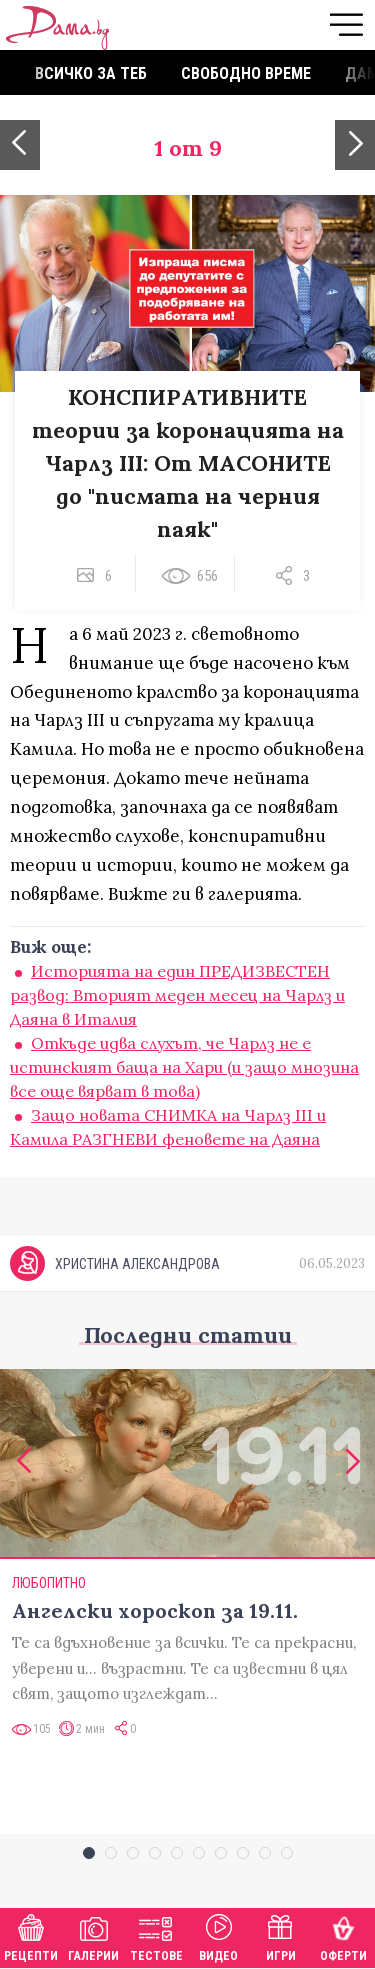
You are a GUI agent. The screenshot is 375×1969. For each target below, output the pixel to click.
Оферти (343, 1935)
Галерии (93, 1935)
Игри (281, 1935)
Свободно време (246, 73)
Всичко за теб (91, 73)
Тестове (156, 1935)
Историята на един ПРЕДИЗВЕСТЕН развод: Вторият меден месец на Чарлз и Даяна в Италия (177, 995)
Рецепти (31, 1935)
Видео (218, 1935)
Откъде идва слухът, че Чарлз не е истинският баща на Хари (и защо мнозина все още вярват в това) (184, 1067)
